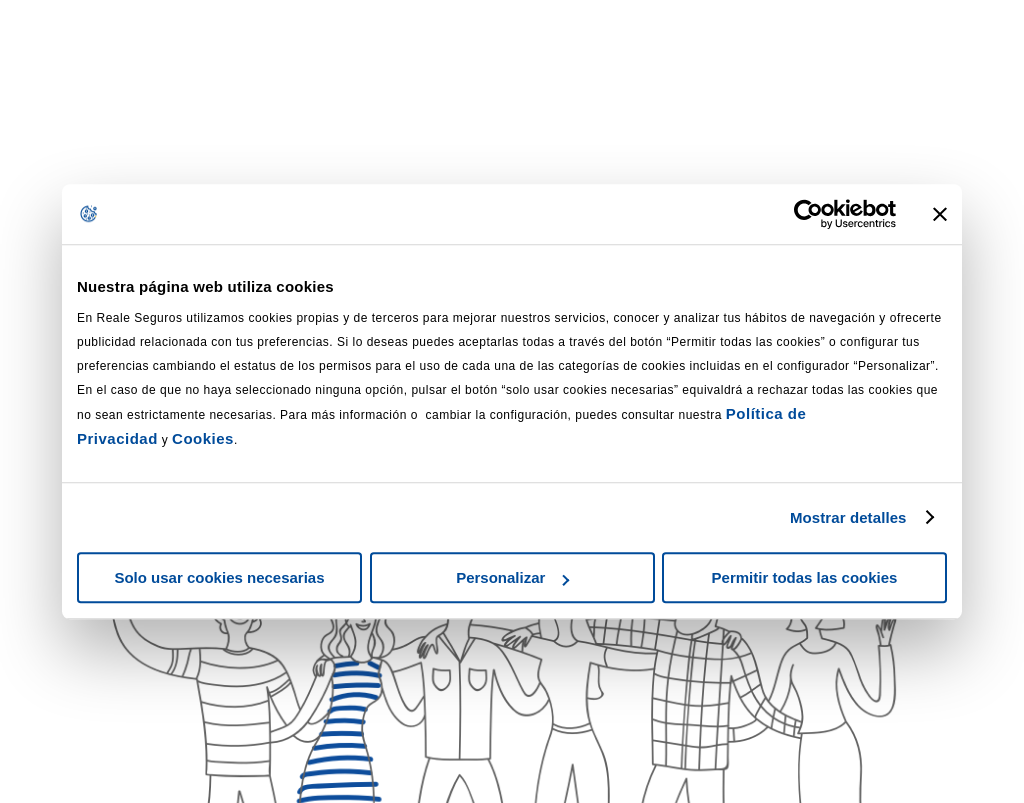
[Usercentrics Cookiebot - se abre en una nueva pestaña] (808, 214)
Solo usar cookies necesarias (219, 577)
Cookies (203, 438)
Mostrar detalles (848, 517)
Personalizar (512, 577)
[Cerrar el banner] (940, 214)
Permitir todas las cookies (805, 577)
